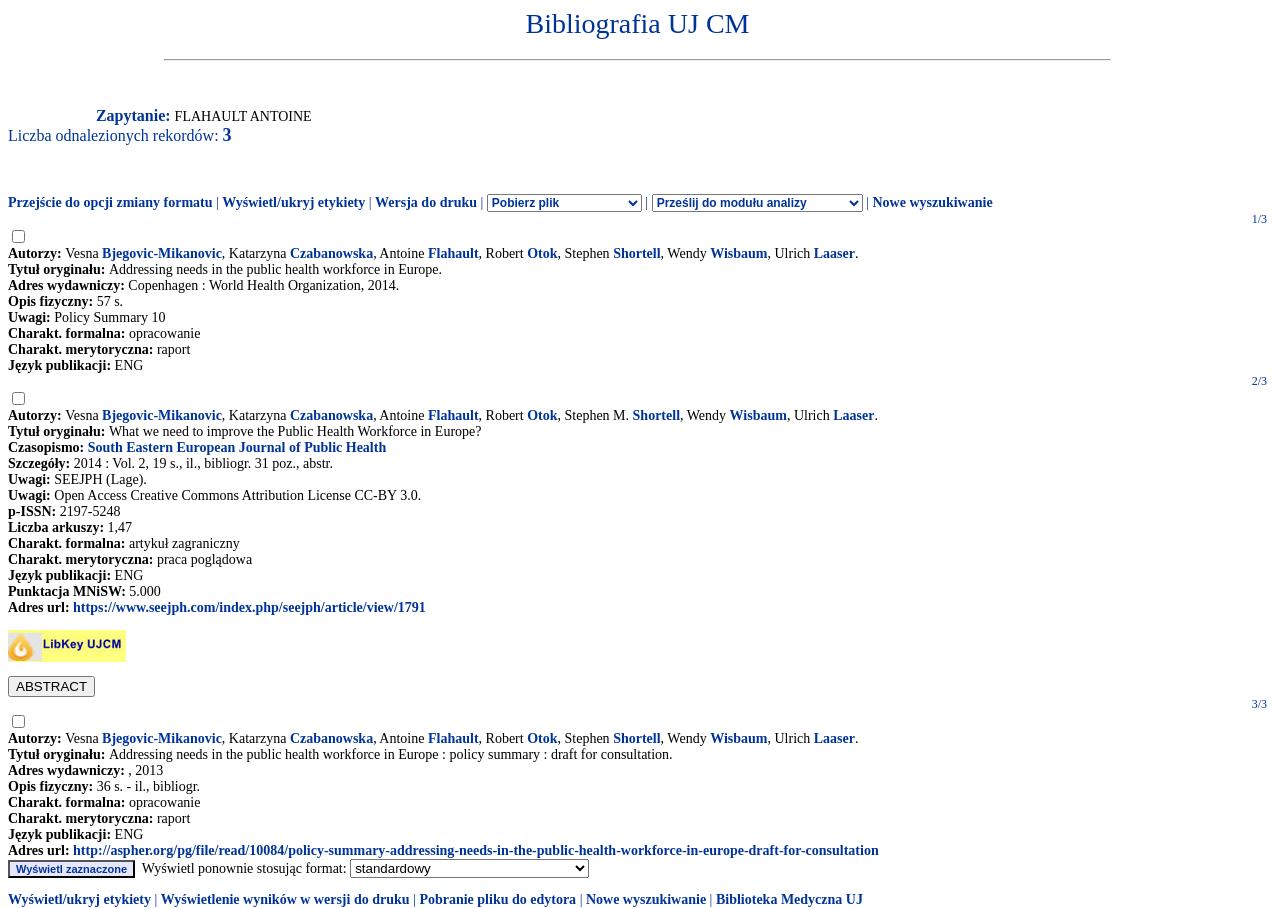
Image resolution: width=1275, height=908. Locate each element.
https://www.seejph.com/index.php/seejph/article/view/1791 (249, 607)
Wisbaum (738, 253)
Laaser (834, 253)
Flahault (453, 253)
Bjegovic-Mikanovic (162, 253)
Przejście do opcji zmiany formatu (110, 202)
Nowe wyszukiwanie (932, 202)
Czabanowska (331, 253)
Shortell (636, 253)
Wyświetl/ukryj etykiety (293, 202)
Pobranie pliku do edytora (497, 899)
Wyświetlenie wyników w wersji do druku (285, 899)
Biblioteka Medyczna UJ (789, 899)
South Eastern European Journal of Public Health (237, 447)
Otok (542, 253)
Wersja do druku (426, 202)
